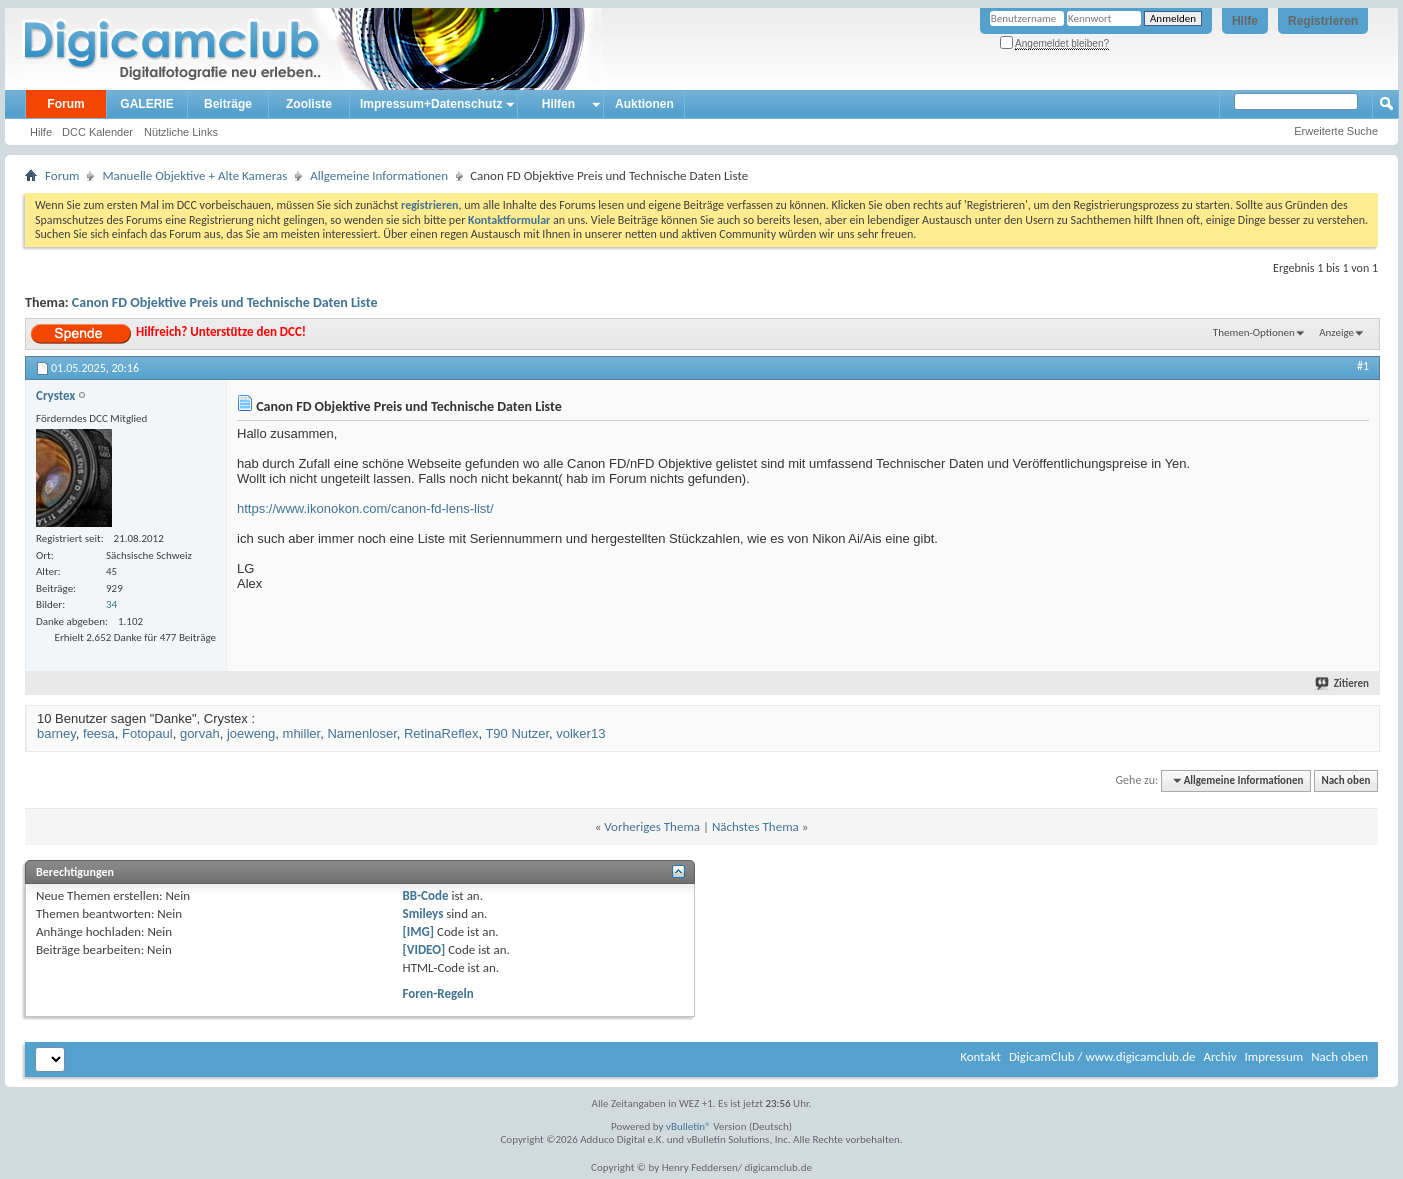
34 (111, 604)
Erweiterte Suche (1336, 131)
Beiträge (228, 104)
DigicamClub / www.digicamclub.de (1102, 1056)
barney (56, 733)
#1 (1363, 366)
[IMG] (419, 931)
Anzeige (1336, 332)
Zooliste (309, 104)
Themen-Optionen (1254, 332)
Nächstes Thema (755, 826)
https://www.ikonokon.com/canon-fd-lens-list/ (365, 508)
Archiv (1219, 1056)
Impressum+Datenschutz (431, 104)
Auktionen (644, 104)
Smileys (423, 913)
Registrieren (1323, 21)
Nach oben (1345, 780)
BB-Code (426, 895)
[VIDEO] (424, 949)
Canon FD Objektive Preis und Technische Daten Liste (225, 302)
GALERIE (146, 104)
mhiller (302, 733)
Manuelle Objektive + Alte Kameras (194, 175)
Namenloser (361, 733)
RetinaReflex (441, 733)
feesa (99, 733)
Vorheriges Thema (652, 826)
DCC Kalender (97, 132)
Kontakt (980, 1056)
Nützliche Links (181, 132)
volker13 (580, 733)
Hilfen (558, 104)
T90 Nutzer (517, 733)
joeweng (251, 733)
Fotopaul (147, 733)
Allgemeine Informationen (379, 175)
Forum (65, 104)
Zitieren (1343, 683)
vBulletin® (688, 1126)
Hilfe (1245, 21)
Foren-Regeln (438, 993)
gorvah (200, 733)
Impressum (1273, 1056)
